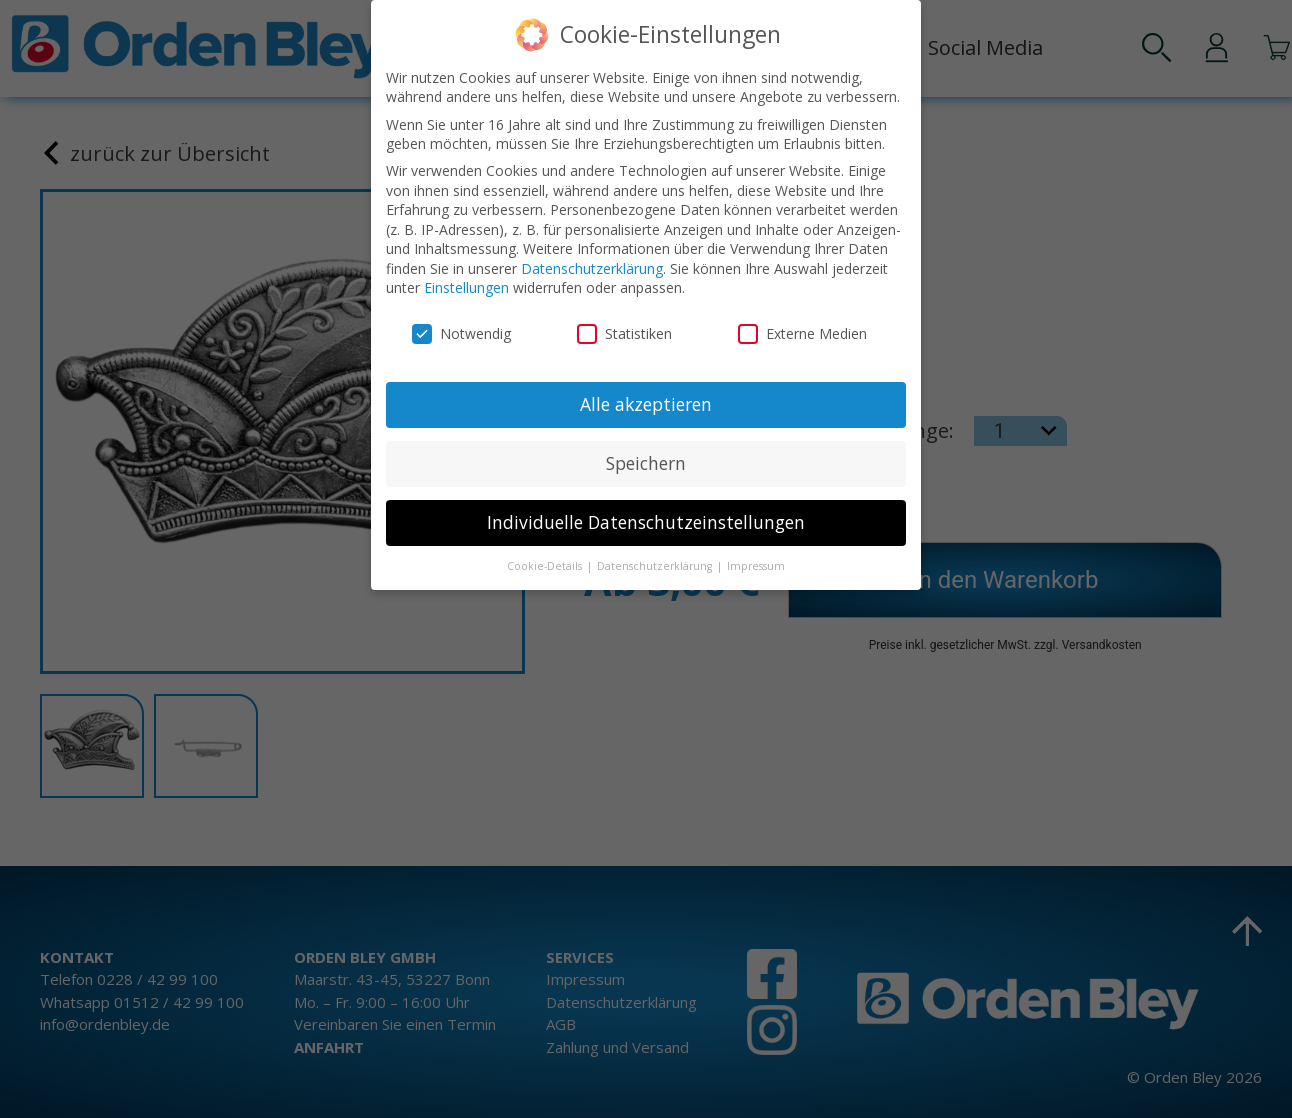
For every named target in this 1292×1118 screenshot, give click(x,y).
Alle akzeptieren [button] (646, 401)
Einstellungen (466, 284)
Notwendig (461, 330)
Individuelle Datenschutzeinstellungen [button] (646, 519)
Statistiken (624, 330)
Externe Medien (802, 330)
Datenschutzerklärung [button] (656, 562)
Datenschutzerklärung (592, 265)
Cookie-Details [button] (546, 562)
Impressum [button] (756, 562)
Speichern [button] (646, 460)
